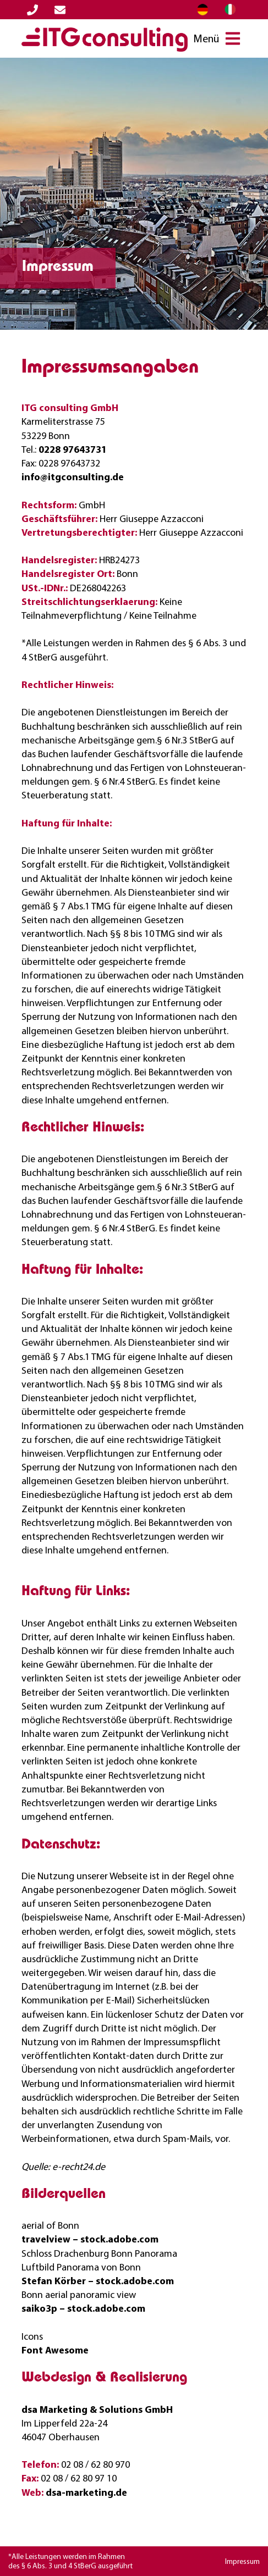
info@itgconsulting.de (72, 476)
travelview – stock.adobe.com (89, 2239)
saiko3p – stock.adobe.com (83, 2308)
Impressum (242, 2561)
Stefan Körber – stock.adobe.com (97, 2280)
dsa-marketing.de (86, 2492)
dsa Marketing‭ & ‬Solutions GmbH (97, 2409)
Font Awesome (55, 2350)
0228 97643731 (73, 449)
